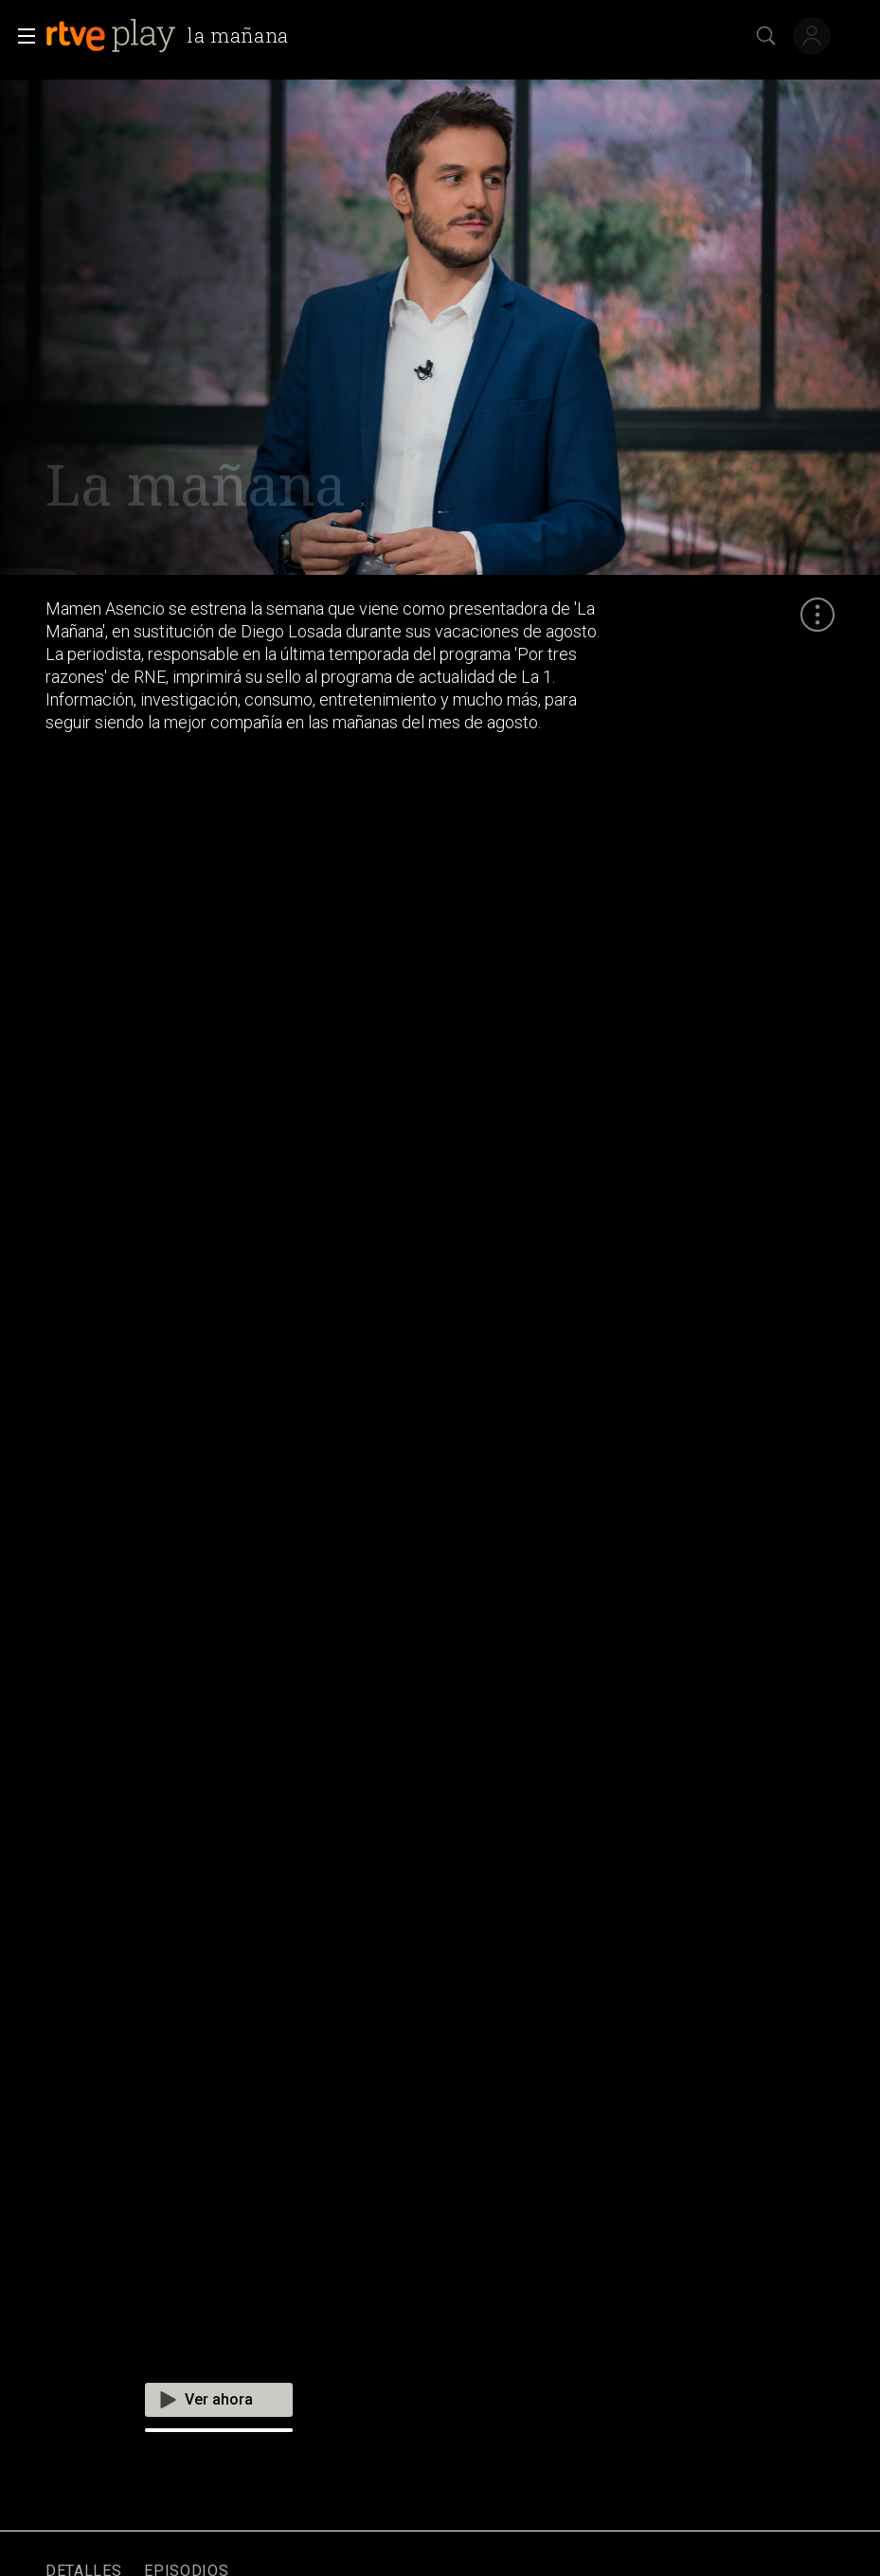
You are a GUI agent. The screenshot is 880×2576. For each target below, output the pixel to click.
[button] (21, 36)
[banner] (170, 36)
